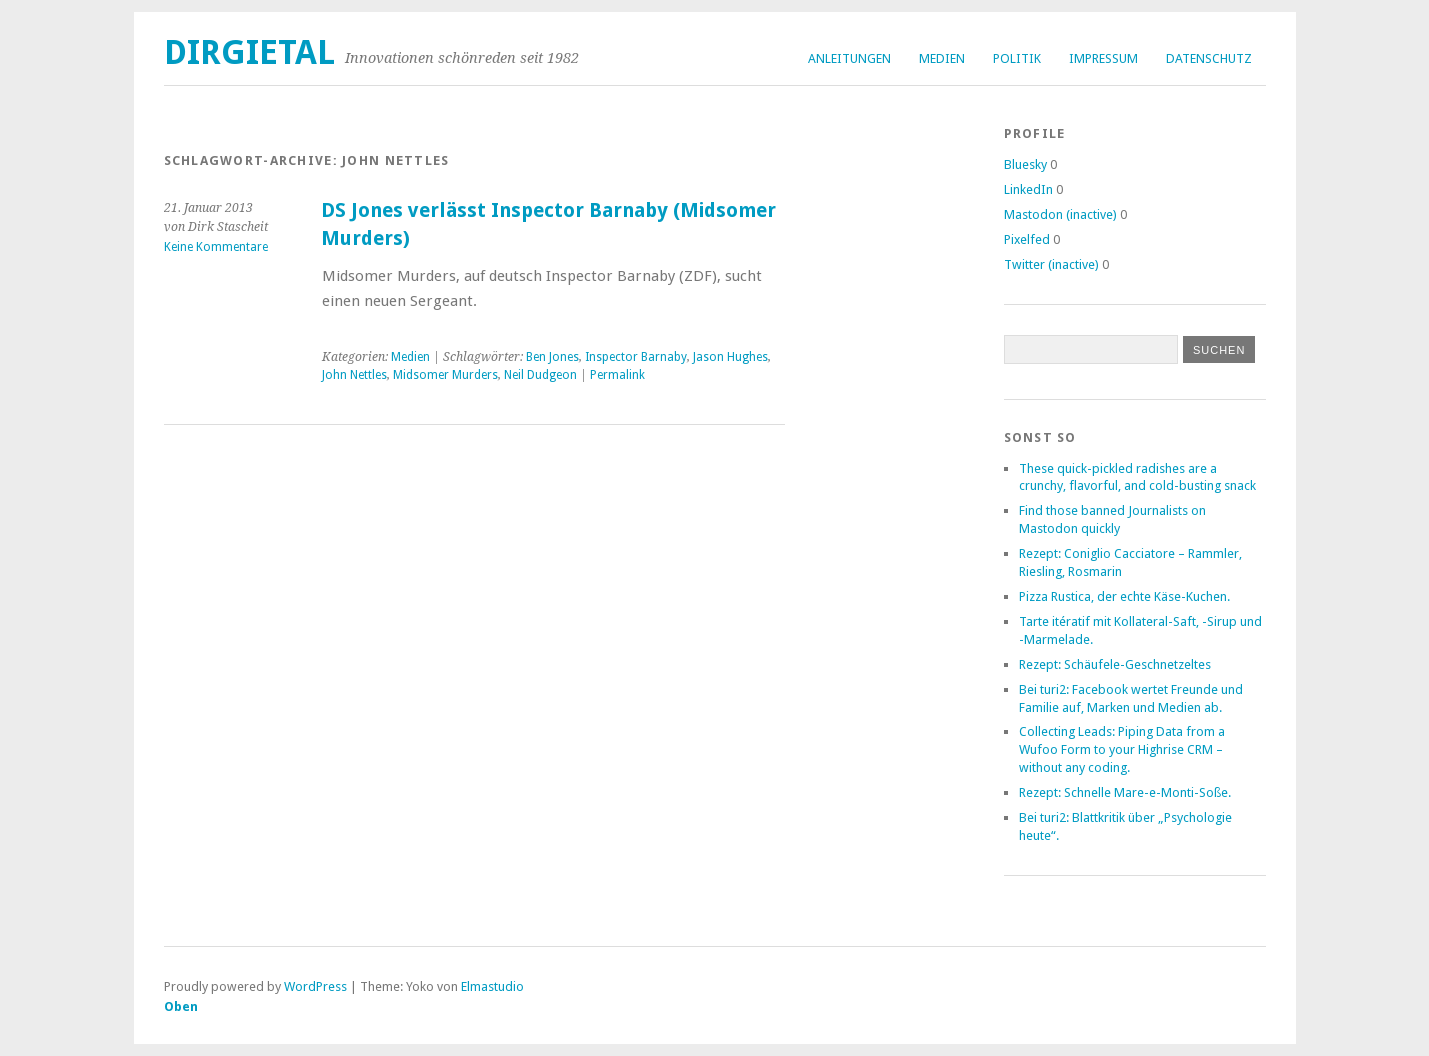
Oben (181, 1006)
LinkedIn (1028, 189)
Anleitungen (849, 58)
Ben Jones (552, 357)
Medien (942, 58)
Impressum (1103, 58)
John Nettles (354, 375)
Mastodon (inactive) (1060, 214)
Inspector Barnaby (636, 357)
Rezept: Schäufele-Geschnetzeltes (1115, 664)
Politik (1017, 58)
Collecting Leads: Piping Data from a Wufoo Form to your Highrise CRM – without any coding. (1122, 749)
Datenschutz (1209, 58)
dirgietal (249, 52)
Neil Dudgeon (540, 375)
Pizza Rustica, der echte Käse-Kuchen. (1124, 596)
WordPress (315, 986)
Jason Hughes (730, 357)
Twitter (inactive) (1051, 264)
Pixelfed (1027, 239)
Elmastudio (492, 986)
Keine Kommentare (216, 247)
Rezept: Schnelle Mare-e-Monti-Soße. (1125, 792)
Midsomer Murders (445, 375)
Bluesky (1025, 164)
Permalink (617, 375)
